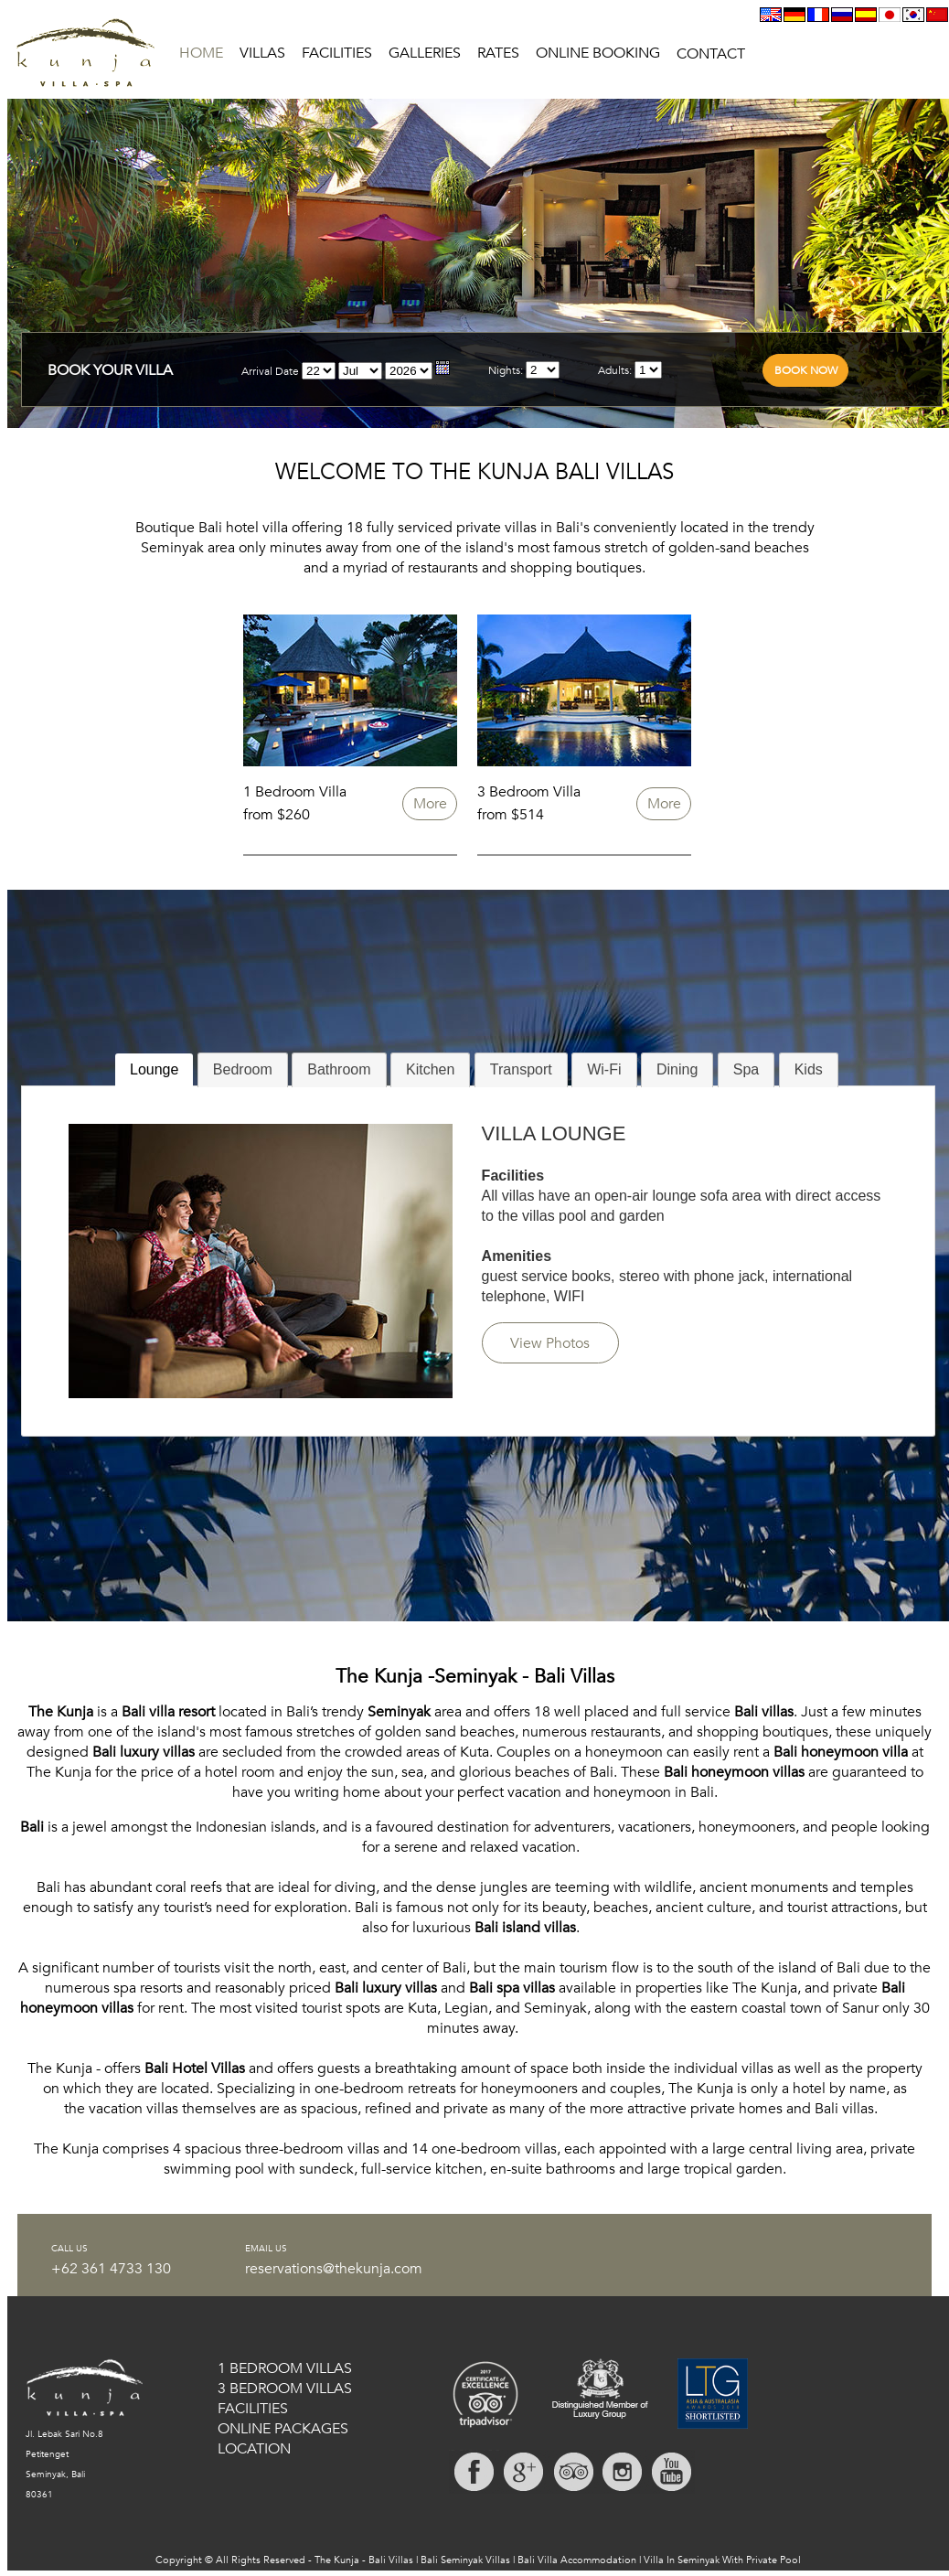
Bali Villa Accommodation (576, 2560)
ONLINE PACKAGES (283, 2429)
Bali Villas (390, 2560)
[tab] (154, 1070)
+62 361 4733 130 (111, 2269)
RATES (498, 53)
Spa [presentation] (746, 1069)
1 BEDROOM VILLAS (285, 2368)
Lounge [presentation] (154, 1069)
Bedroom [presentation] (242, 1069)
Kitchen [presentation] (430, 1069)
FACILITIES (337, 53)
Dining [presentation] (677, 1069)
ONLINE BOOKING (598, 53)
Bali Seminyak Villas (465, 2560)
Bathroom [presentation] (338, 1069)
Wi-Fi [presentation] (604, 1069)
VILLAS (262, 53)
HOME (201, 53)
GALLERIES (425, 53)
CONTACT (711, 54)
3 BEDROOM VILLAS (285, 2388)
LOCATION (254, 2449)
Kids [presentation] (808, 1069)
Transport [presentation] (521, 1069)
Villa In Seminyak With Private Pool (722, 2560)
